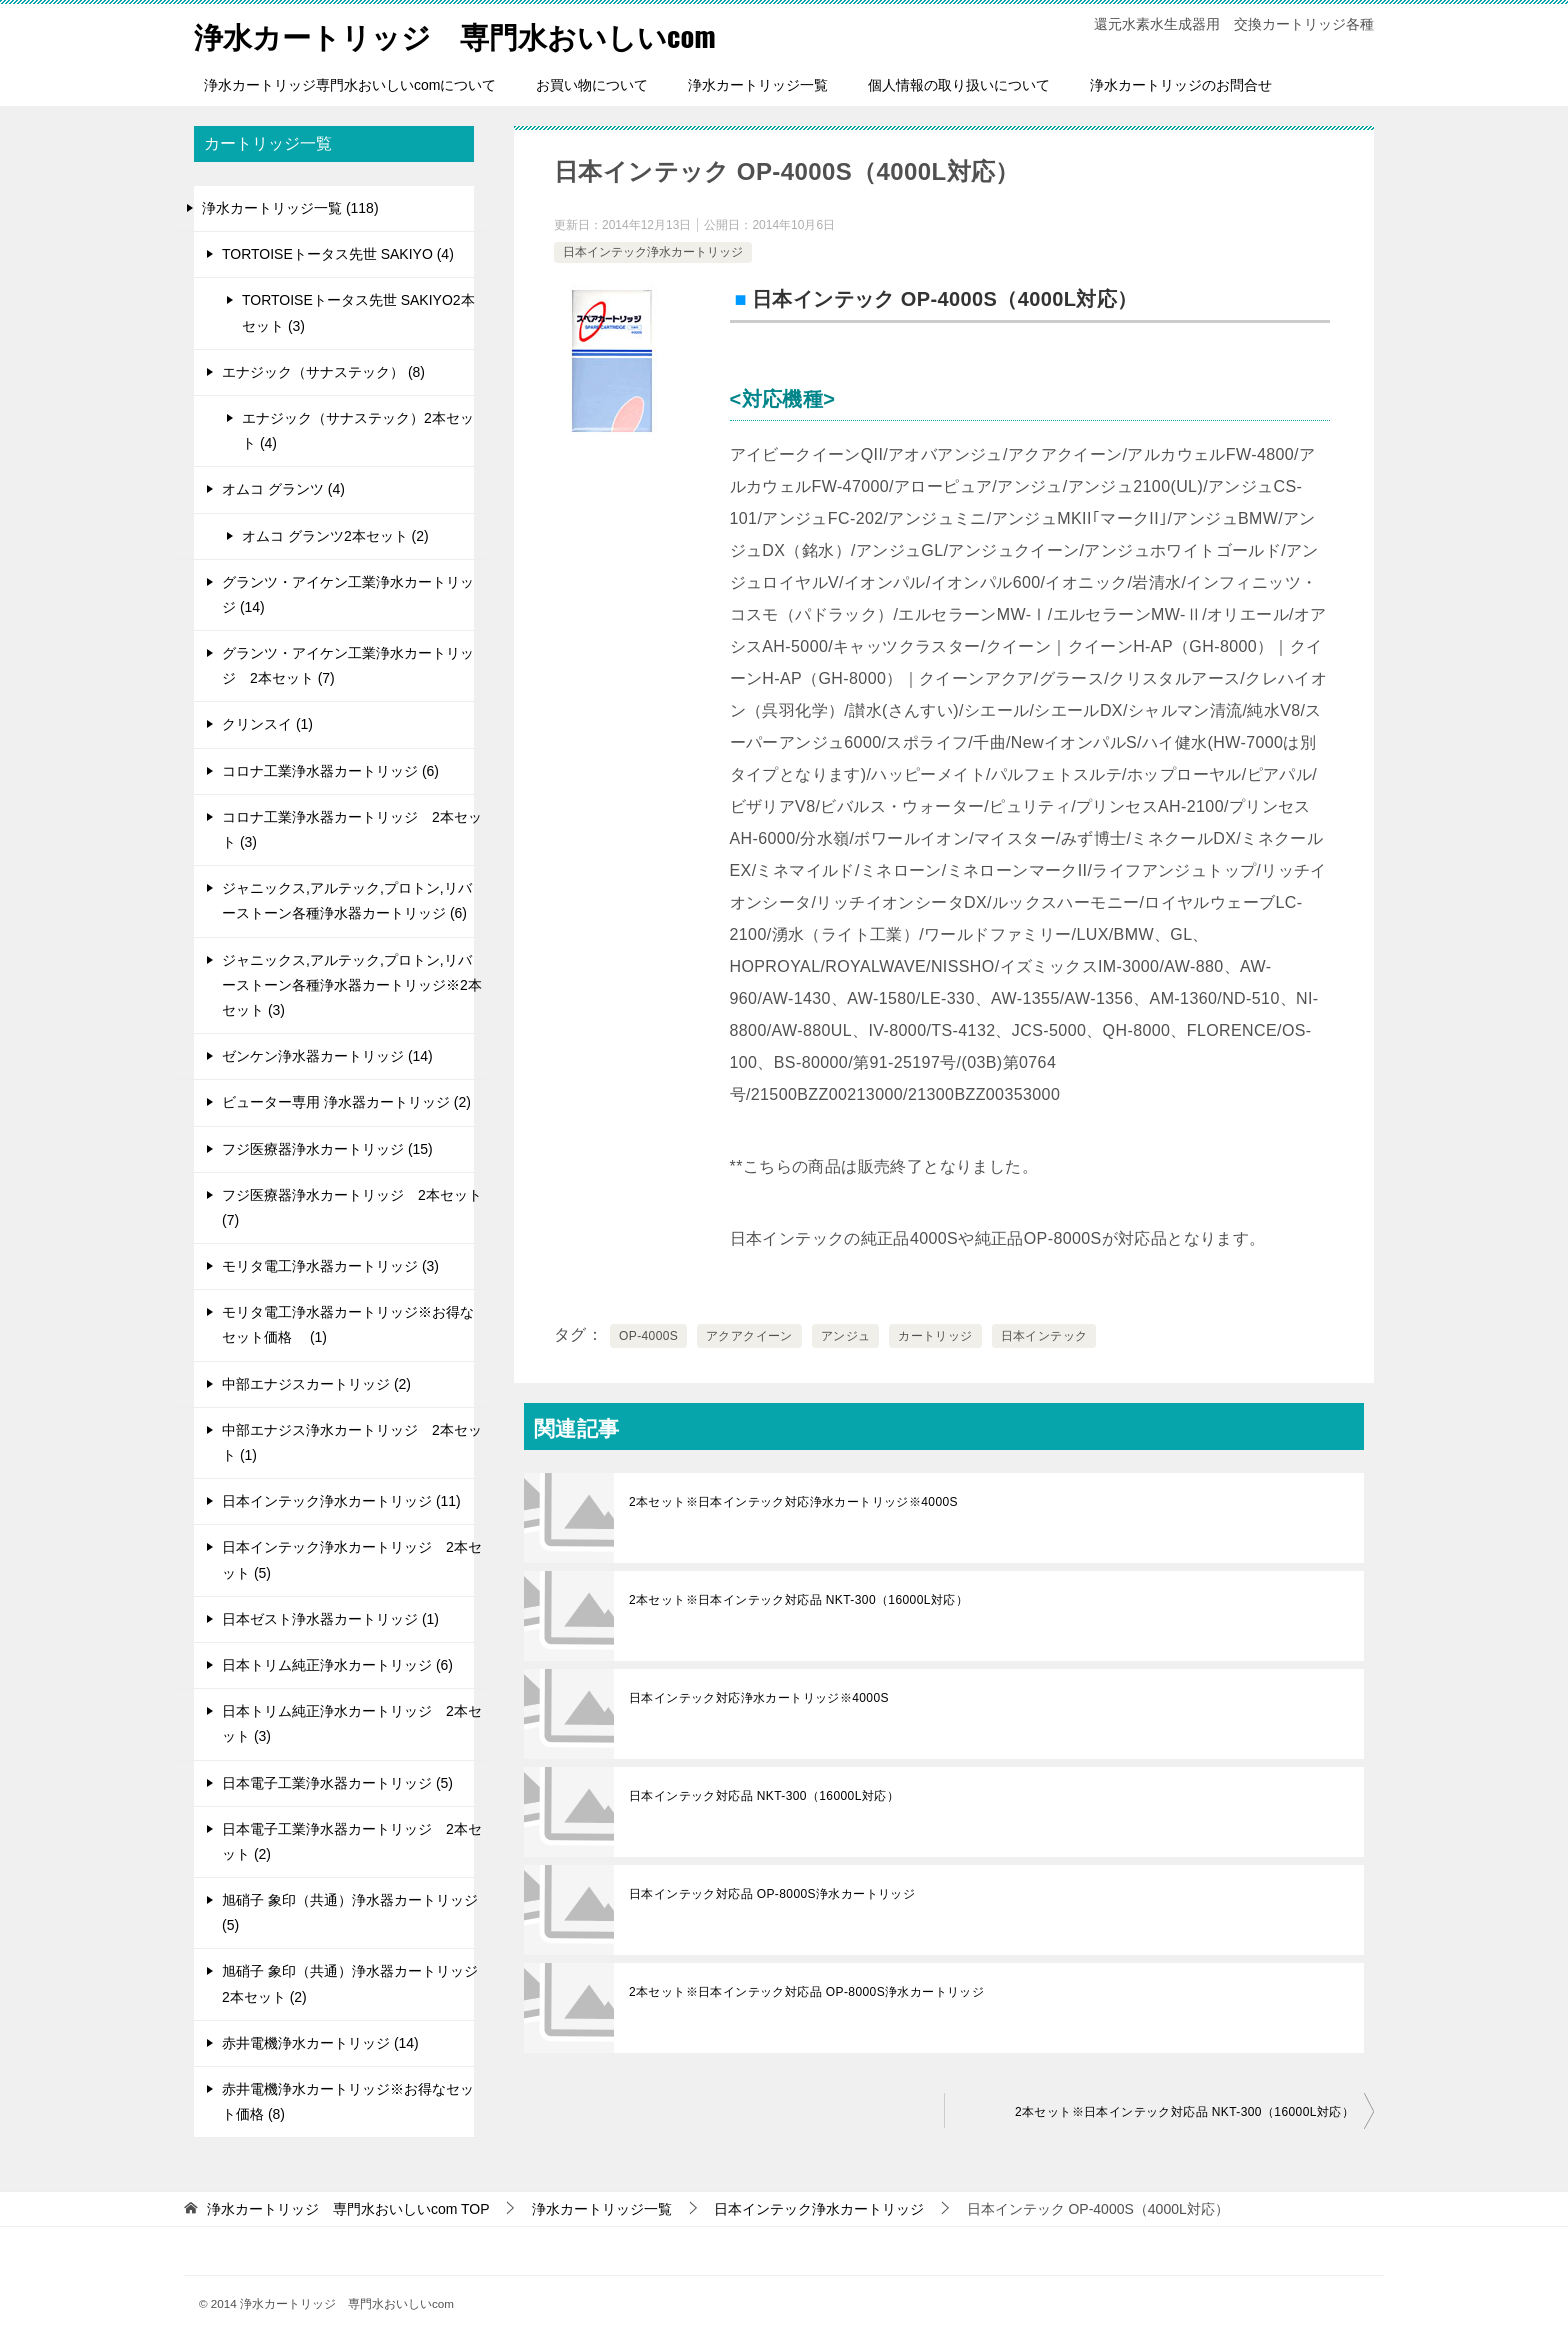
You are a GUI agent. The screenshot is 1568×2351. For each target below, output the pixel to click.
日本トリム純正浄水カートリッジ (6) (337, 1665)
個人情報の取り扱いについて (959, 85)
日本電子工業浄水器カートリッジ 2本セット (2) (352, 1841)
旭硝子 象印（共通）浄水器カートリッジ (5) (350, 1912)
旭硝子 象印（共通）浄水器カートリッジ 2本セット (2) (350, 1983)
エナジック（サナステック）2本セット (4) (358, 430)
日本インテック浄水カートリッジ (653, 252)
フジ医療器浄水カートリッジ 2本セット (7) (352, 1207)
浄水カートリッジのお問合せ (1181, 85)
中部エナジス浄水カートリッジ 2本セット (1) (352, 1442)
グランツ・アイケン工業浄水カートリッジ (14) (348, 594)
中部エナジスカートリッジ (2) (316, 1384)
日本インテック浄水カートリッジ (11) (341, 1501)
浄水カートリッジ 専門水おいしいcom (464, 34)
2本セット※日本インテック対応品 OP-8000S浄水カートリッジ (806, 1992)
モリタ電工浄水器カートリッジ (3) (330, 1266)
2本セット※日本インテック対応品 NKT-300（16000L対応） (798, 1600)
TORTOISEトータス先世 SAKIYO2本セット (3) (358, 312)
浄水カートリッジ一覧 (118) (290, 208)
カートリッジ (935, 1336)
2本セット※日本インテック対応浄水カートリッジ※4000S (793, 1502)
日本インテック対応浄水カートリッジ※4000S (759, 1698)
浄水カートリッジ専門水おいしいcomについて (350, 85)
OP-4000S (648, 1336)
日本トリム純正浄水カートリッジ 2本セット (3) (352, 1723)
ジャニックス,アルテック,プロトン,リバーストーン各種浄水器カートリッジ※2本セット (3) (352, 985)
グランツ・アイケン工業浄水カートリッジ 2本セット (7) (348, 665)
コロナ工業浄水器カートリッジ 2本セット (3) (352, 829)
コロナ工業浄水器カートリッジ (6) (330, 771)
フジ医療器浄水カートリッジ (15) (327, 1149)
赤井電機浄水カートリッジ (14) (320, 2043)
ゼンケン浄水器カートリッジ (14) (327, 1056)
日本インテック (1044, 1336)
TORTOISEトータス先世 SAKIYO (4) (338, 254)
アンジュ (846, 1336)
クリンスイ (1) (267, 724)
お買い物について (592, 85)
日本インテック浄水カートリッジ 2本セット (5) (352, 1559)
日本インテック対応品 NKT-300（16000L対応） (764, 1796)
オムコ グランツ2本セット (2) (335, 536)
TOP (348, 2209)
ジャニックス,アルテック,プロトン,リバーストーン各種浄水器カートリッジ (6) (347, 900)
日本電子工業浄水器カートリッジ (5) (337, 1783)
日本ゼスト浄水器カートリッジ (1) (330, 1619)
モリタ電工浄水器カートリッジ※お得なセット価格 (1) (348, 1324)
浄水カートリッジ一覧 (758, 85)
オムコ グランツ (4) (283, 489)
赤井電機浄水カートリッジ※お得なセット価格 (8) (348, 2101)
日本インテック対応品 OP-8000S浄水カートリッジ (772, 1894)
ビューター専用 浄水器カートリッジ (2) (346, 1102)
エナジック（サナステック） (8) (323, 372)
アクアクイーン (749, 1336)
